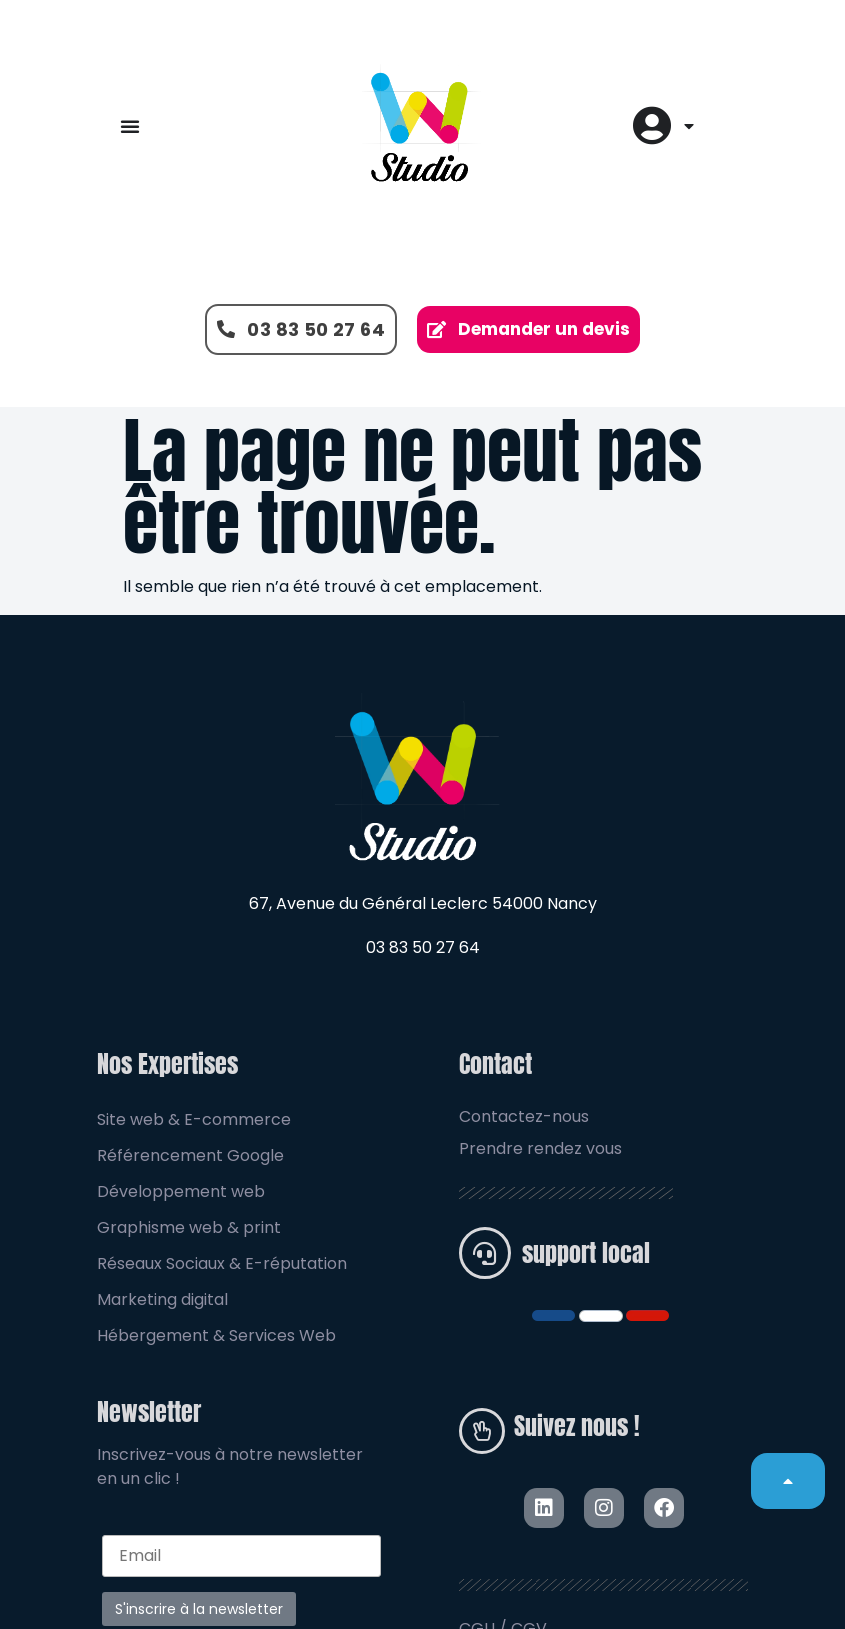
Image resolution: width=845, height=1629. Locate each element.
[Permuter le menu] (130, 126)
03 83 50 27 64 (423, 947)
